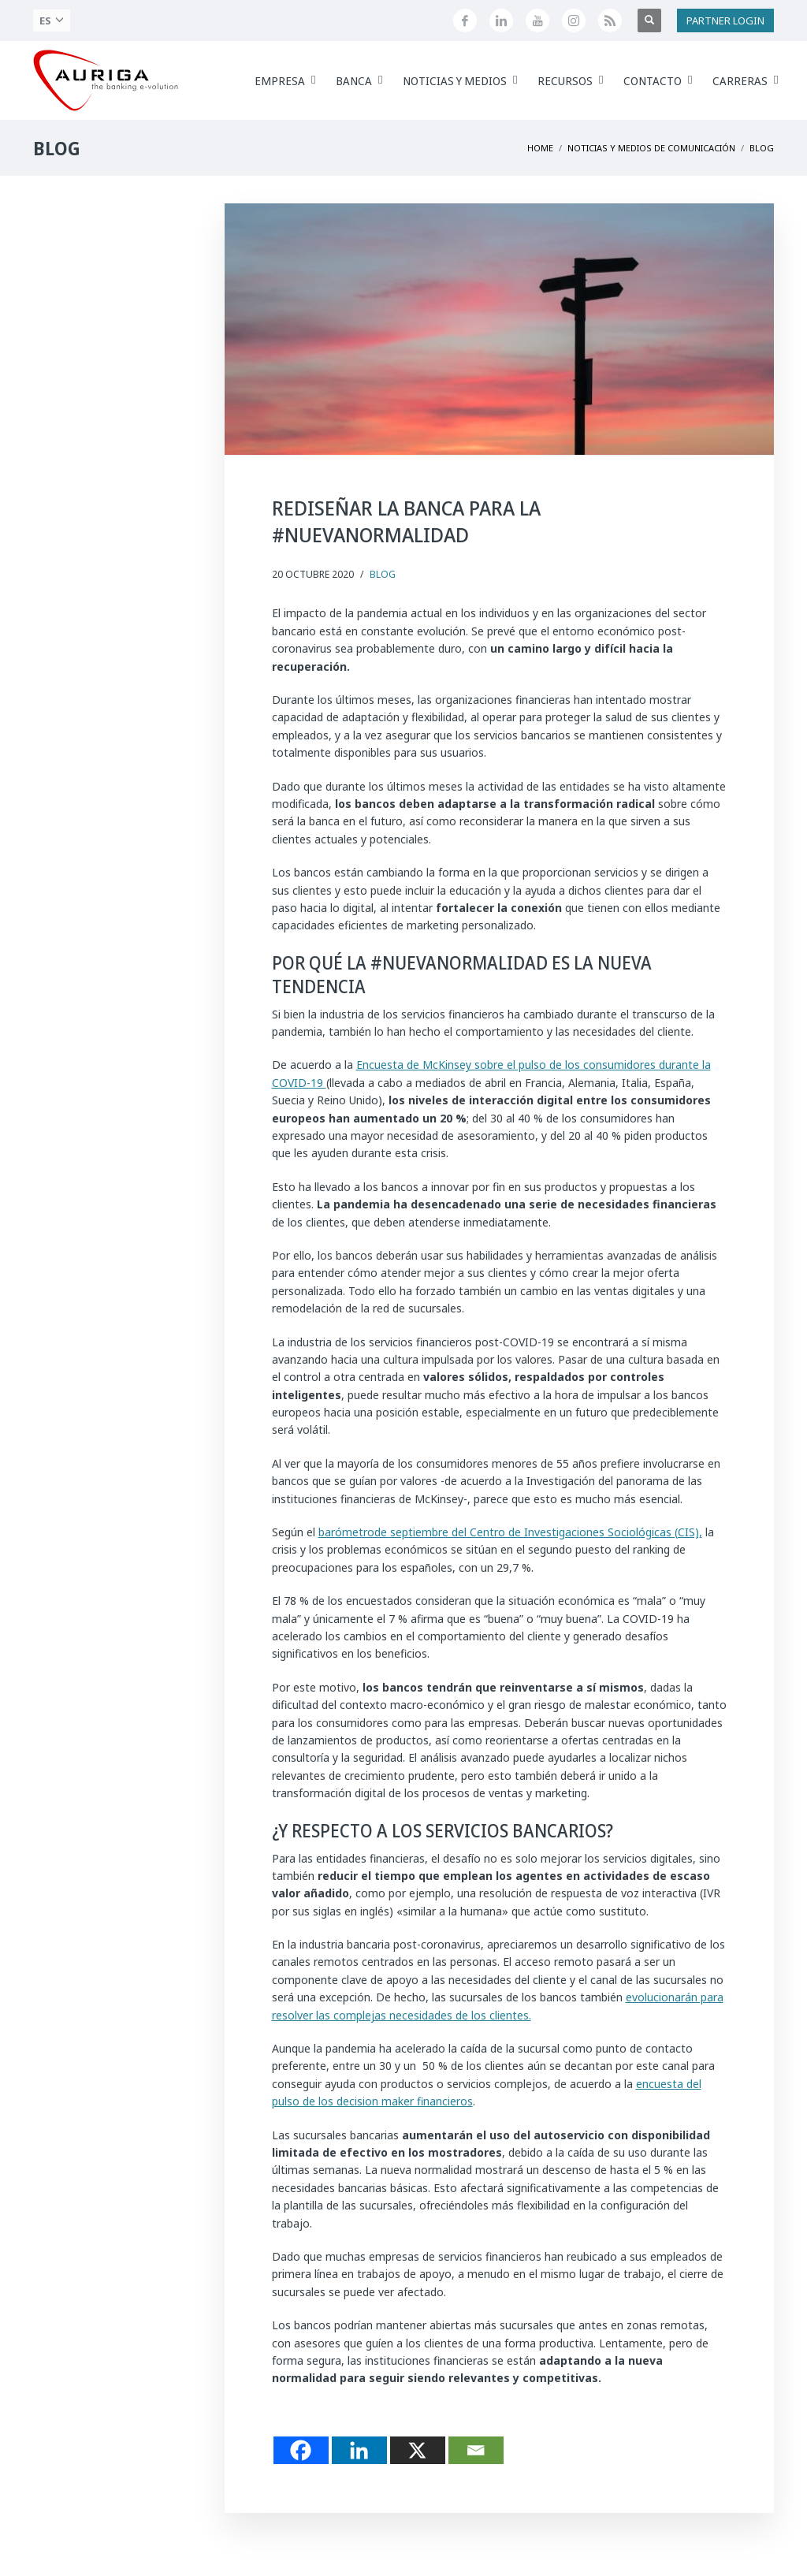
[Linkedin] (359, 2450)
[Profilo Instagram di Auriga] (574, 20)
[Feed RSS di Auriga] (610, 20)
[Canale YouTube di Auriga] (537, 20)
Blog (383, 574)
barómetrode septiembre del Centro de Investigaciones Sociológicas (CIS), (510, 1531)
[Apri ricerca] (649, 20)
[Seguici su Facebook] (465, 20)
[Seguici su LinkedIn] (501, 20)
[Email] (476, 2450)
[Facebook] (301, 2450)
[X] (417, 2450)
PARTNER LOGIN (725, 20)
